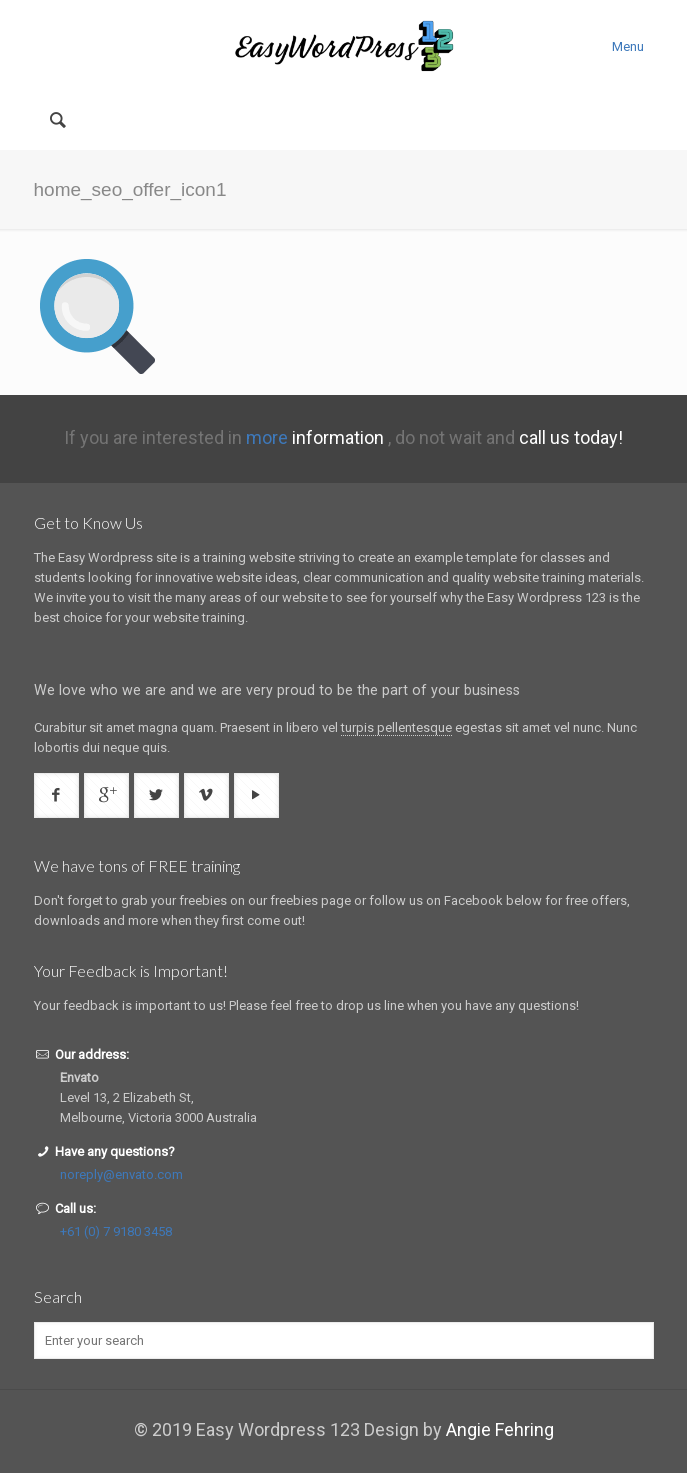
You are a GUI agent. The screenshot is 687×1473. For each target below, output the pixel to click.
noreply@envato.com (121, 1174)
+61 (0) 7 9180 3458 (116, 1231)
